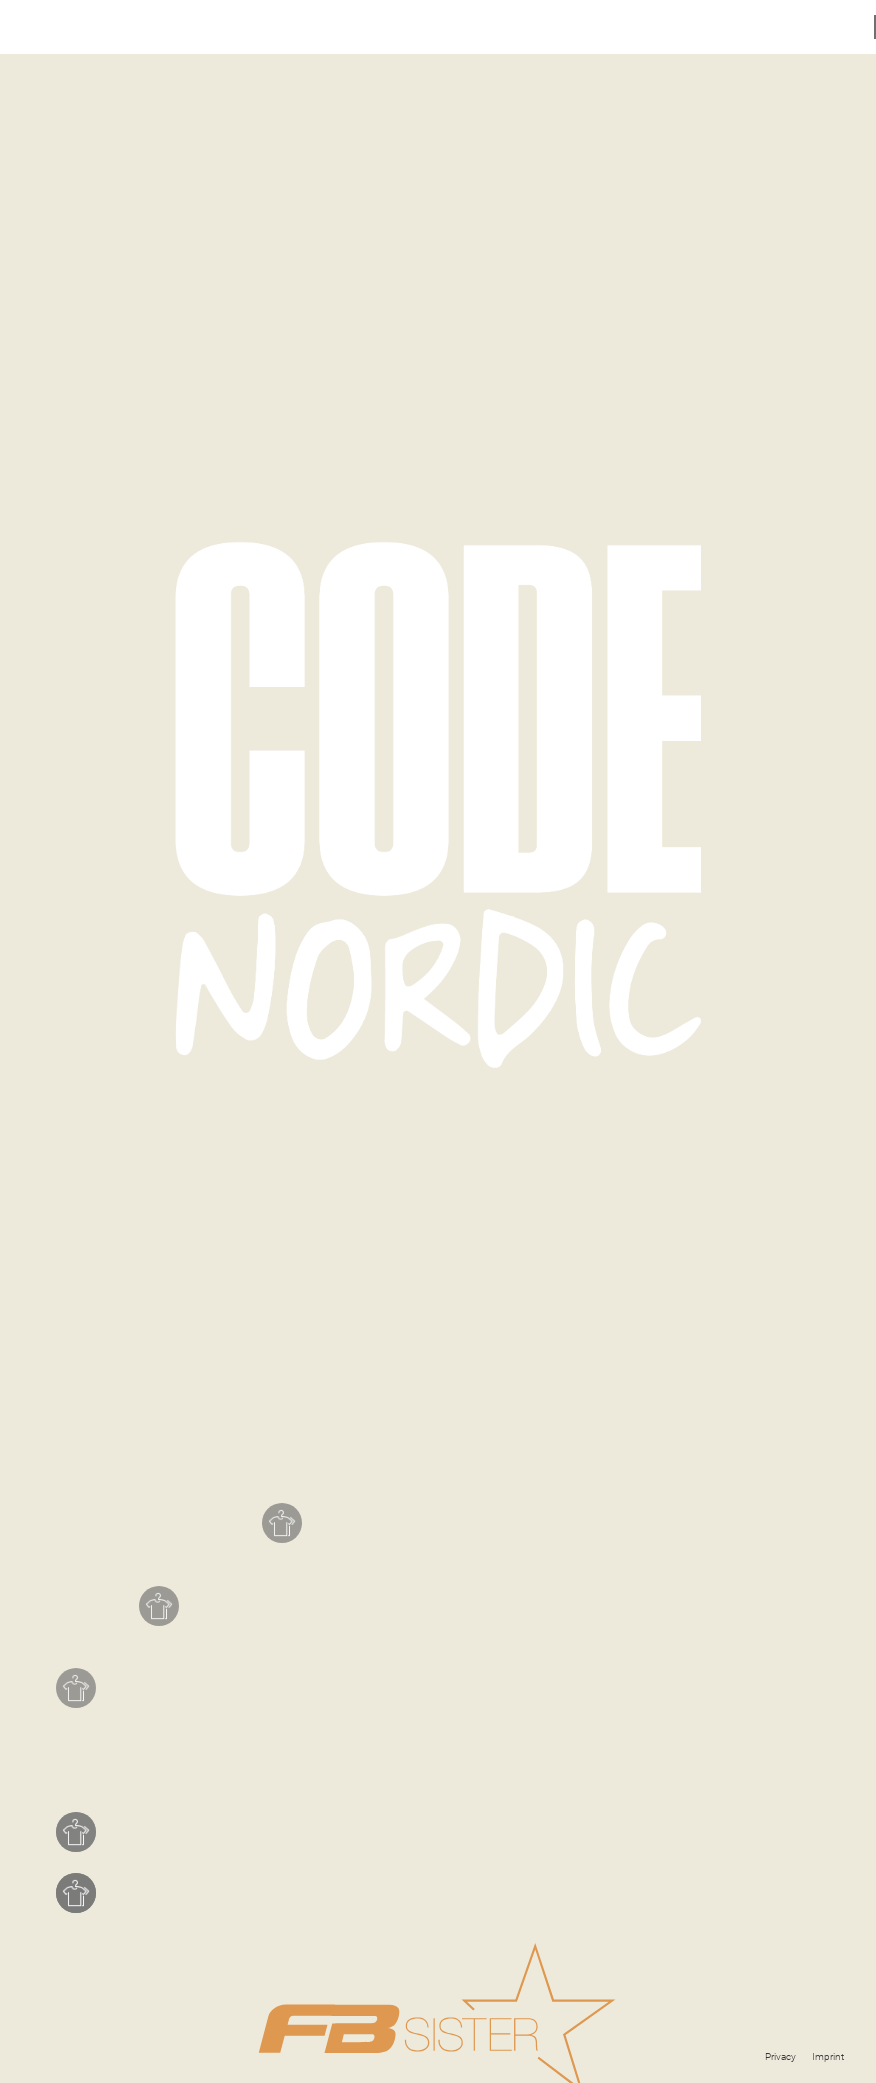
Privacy (780, 2056)
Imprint (828, 2056)
